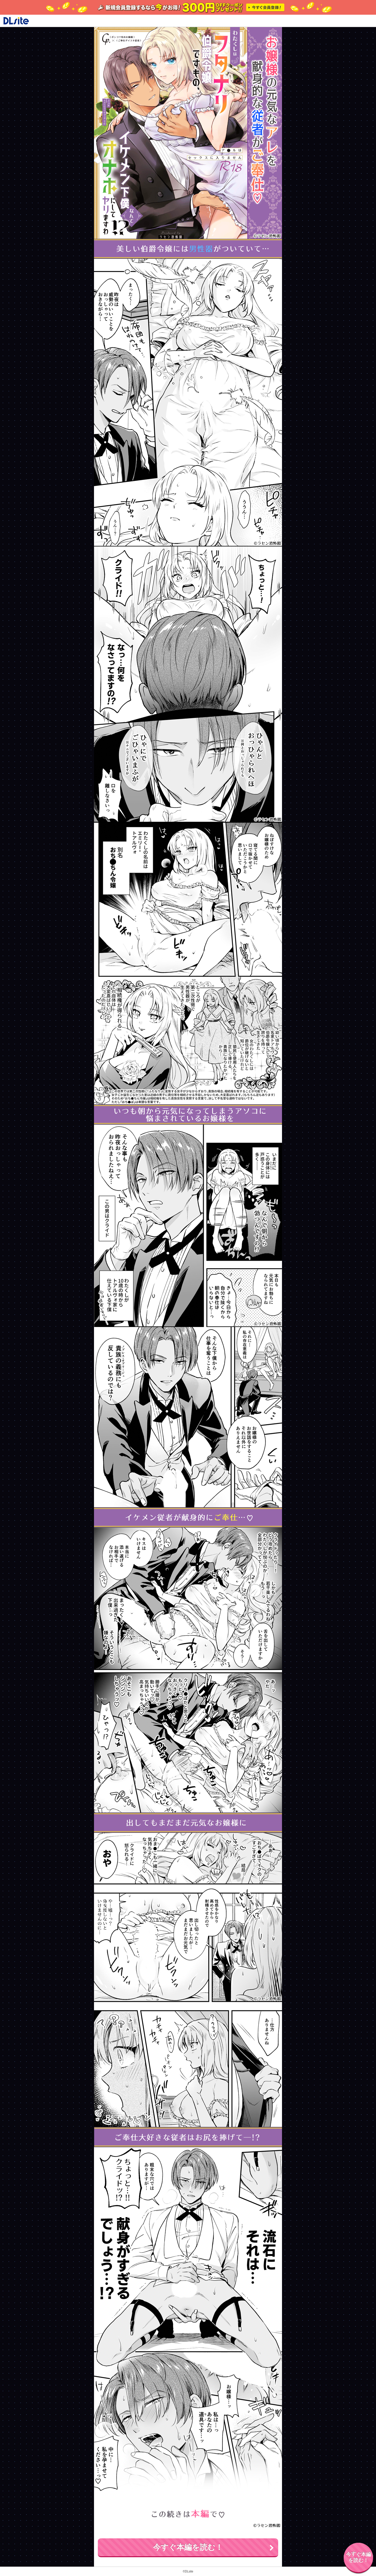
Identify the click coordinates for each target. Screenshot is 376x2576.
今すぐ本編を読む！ (188, 2547)
